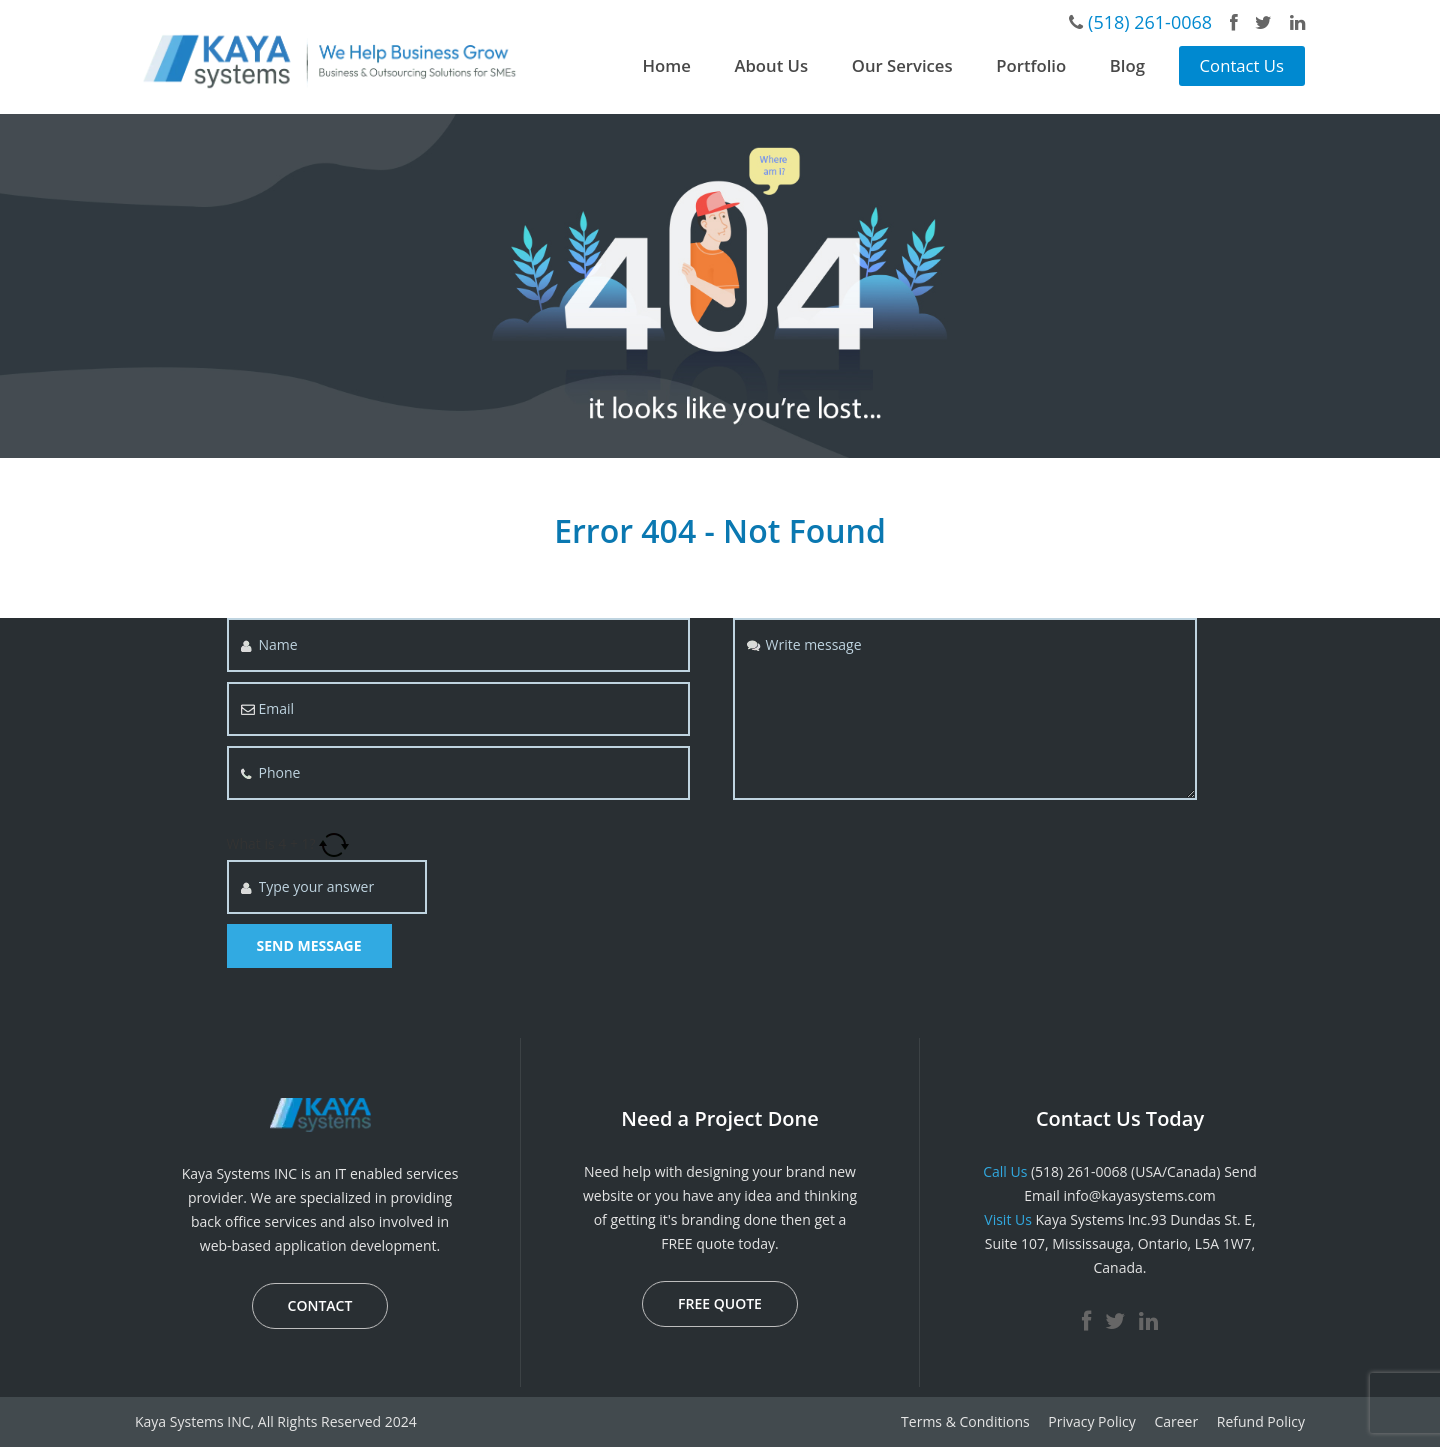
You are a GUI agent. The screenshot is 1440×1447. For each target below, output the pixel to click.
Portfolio (1031, 65)
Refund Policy (1261, 1421)
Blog (1127, 65)
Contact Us (1242, 65)
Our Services (902, 65)
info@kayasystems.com (1139, 1195)
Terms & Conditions (965, 1421)
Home (667, 65)
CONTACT (320, 1305)
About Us (771, 65)
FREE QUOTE (720, 1303)
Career (1176, 1421)
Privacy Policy (1091, 1421)
